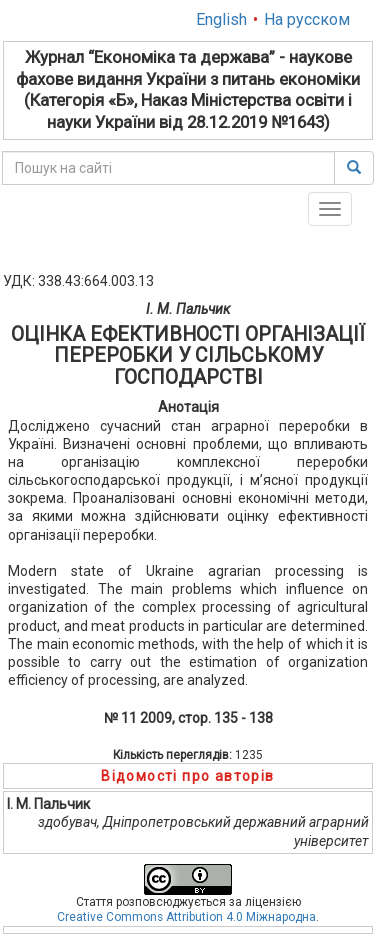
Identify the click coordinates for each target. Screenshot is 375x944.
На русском (307, 19)
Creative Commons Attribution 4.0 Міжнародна (186, 917)
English (221, 19)
